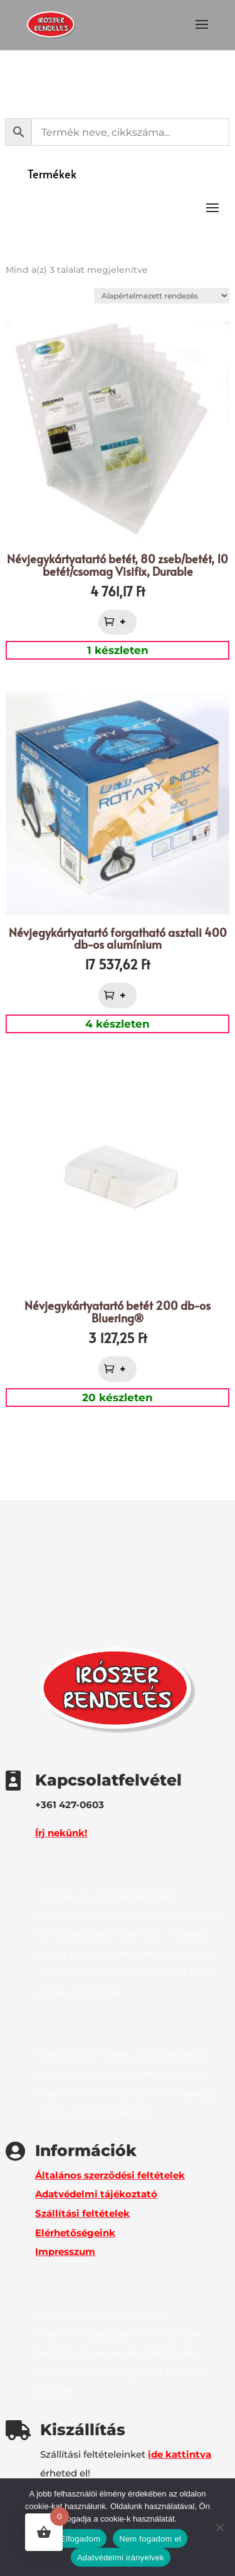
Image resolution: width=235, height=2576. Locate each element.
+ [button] (124, 622)
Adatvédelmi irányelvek (120, 2557)
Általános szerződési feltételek (110, 2175)
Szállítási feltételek (82, 2213)
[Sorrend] (161, 296)
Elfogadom (80, 2538)
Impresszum (65, 2251)
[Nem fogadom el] (219, 2527)
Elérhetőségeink (75, 2233)
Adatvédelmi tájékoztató (96, 2194)
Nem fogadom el (150, 2538)
